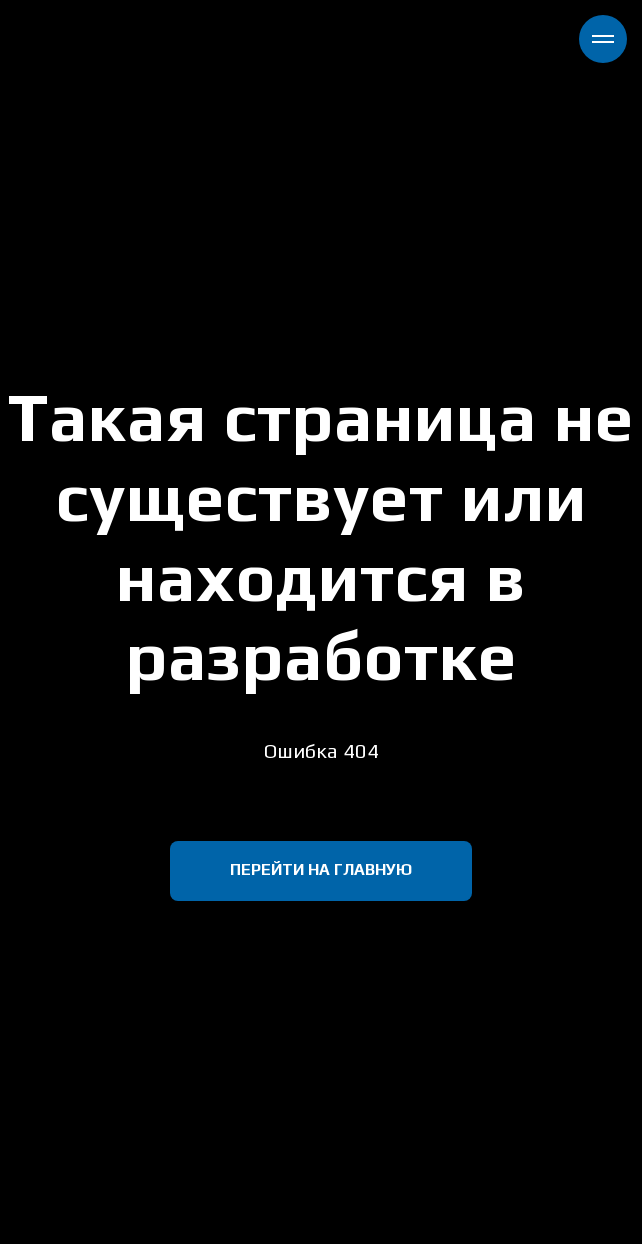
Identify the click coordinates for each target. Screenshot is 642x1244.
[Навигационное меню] (603, 39)
